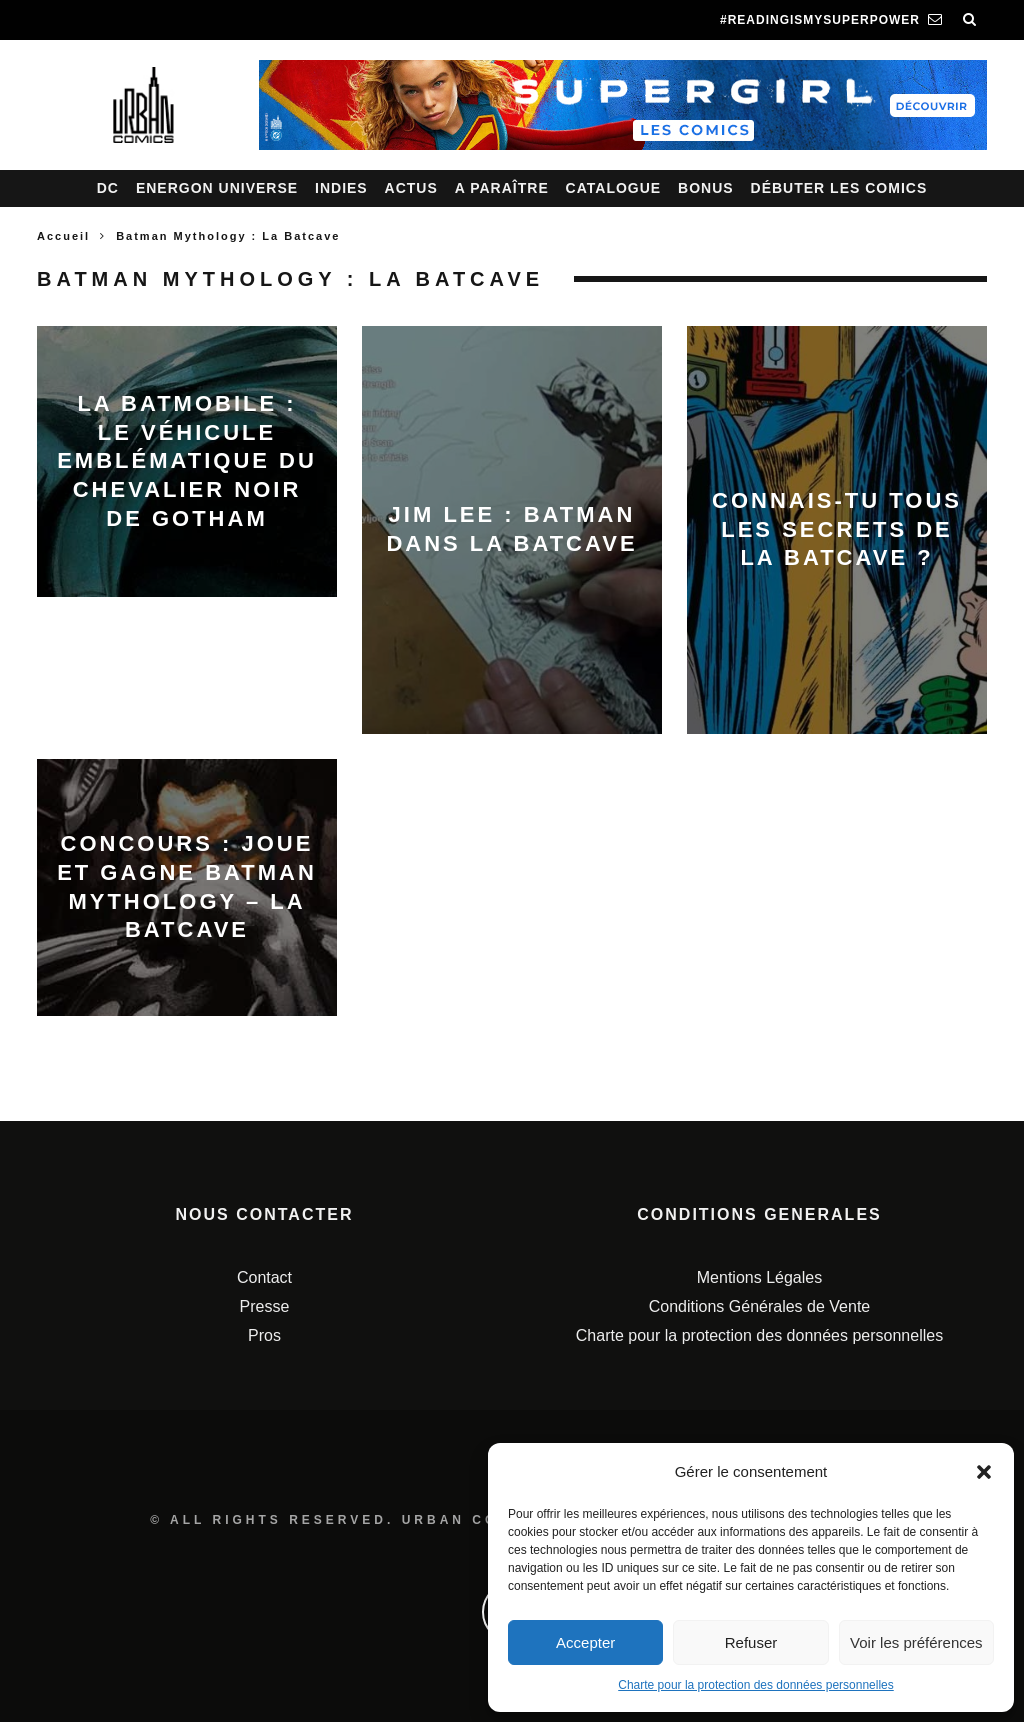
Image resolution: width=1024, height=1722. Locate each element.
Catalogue (614, 188)
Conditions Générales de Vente (759, 1306)
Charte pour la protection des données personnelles (756, 1685)
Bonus (706, 188)
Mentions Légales (759, 1277)
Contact (264, 1277)
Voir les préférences (916, 1642)
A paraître (502, 188)
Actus (411, 188)
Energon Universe (217, 188)
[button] (984, 1472)
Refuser (751, 1642)
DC (108, 188)
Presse (265, 1306)
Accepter (585, 1642)
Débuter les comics (839, 188)
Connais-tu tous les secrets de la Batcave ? (837, 529)
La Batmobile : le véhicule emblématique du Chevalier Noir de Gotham (187, 460)
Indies (341, 188)
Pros (264, 1335)
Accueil (63, 236)
